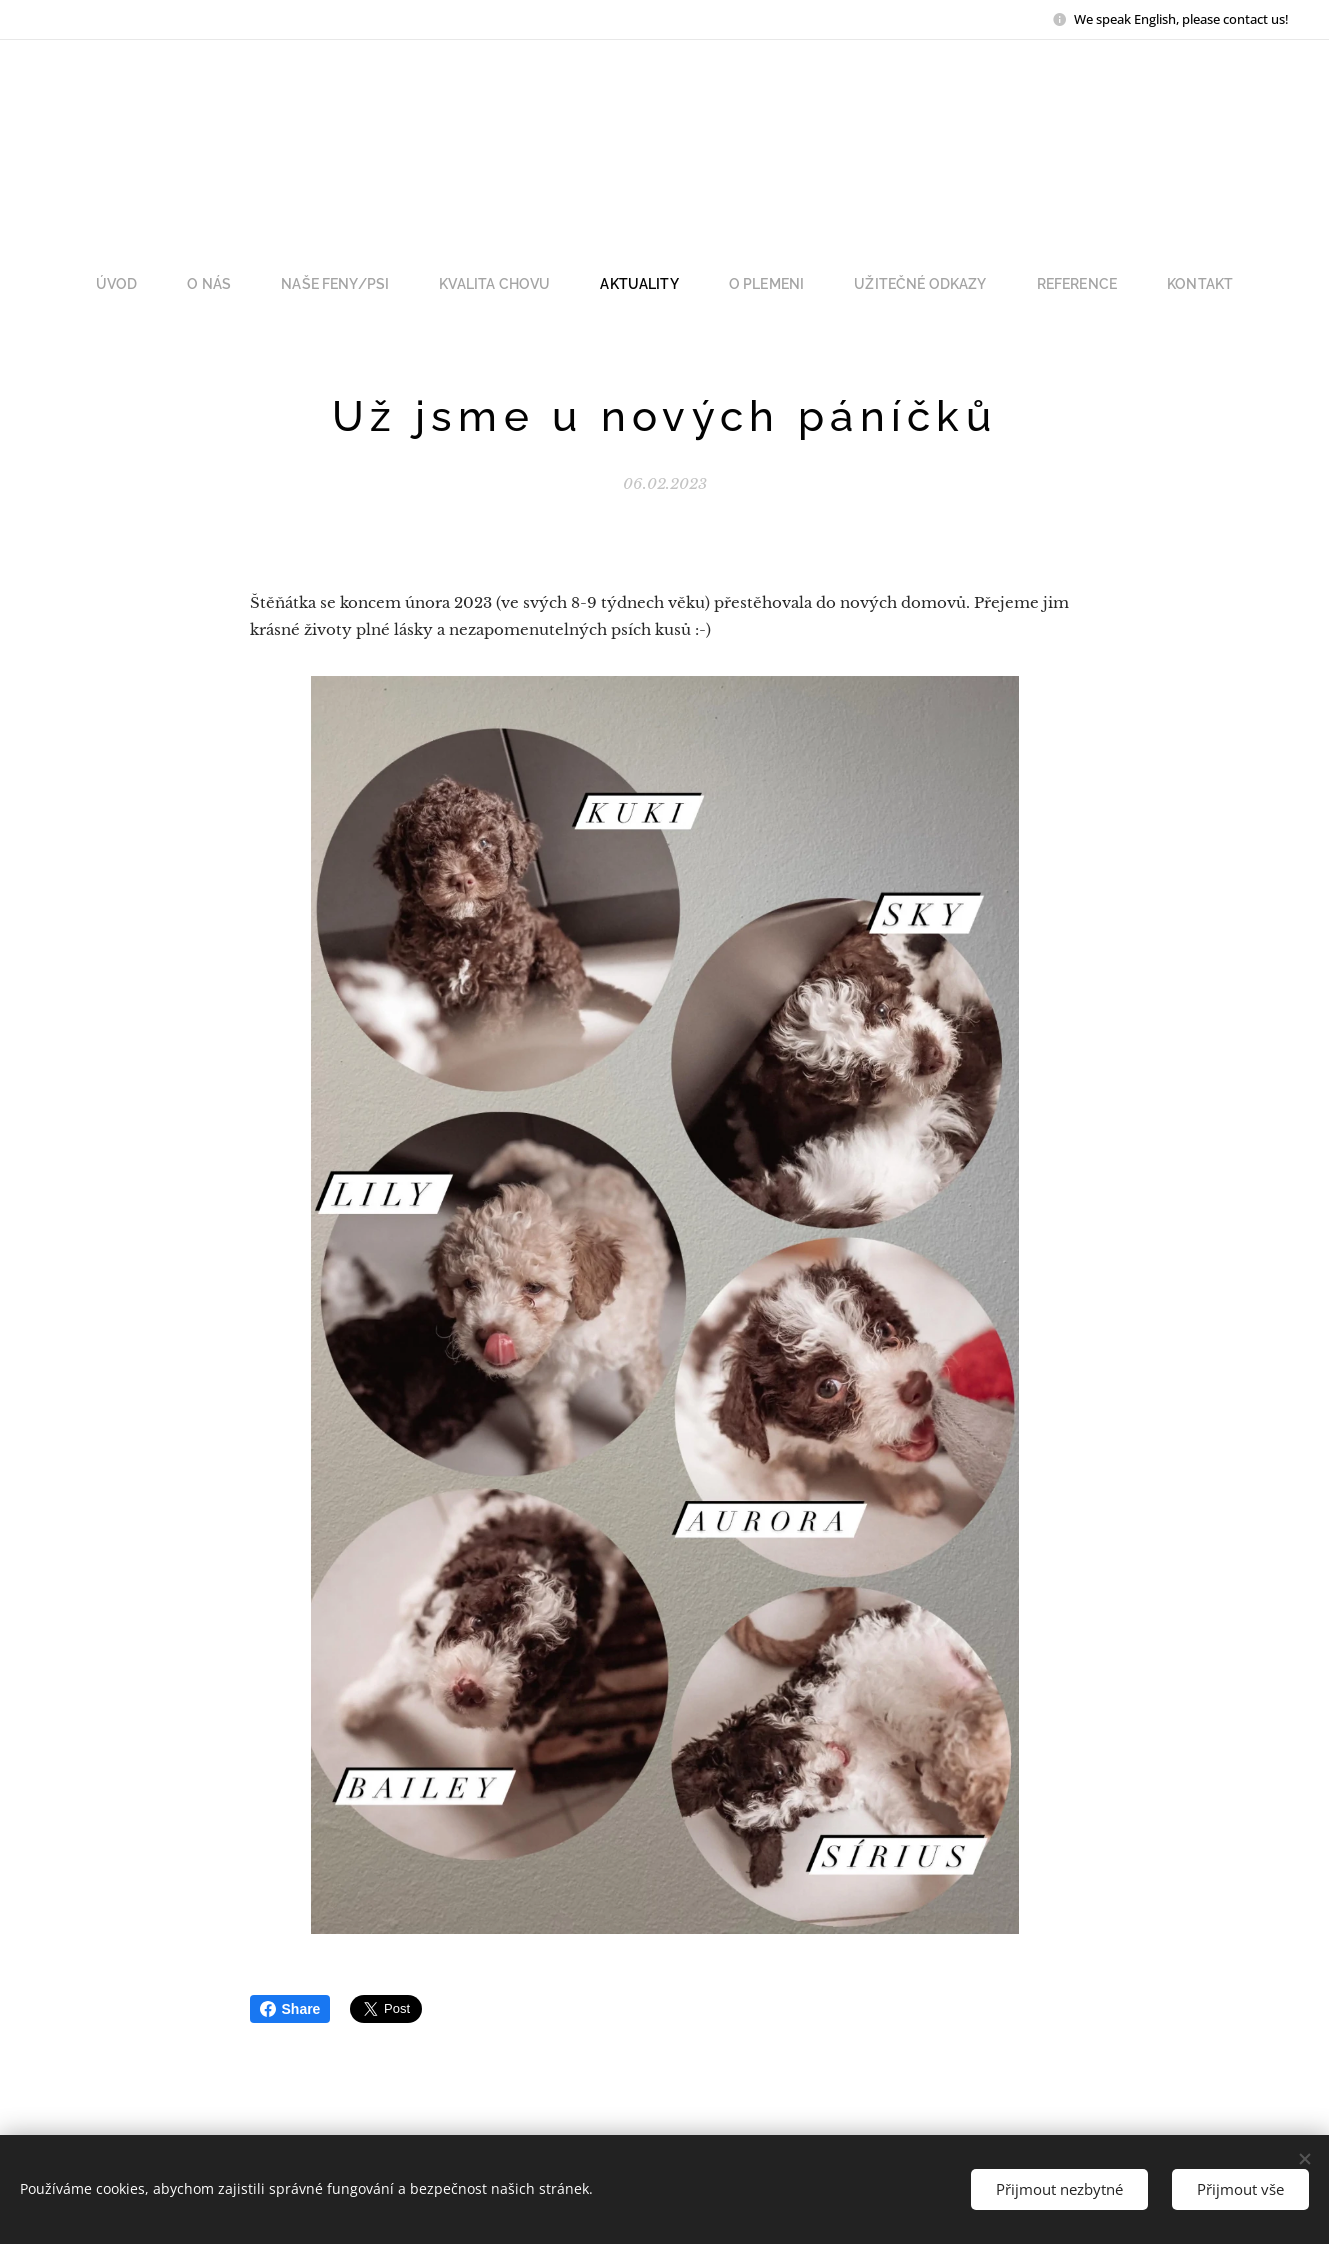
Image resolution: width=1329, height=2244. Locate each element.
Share (290, 2009)
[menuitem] (158, 284)
